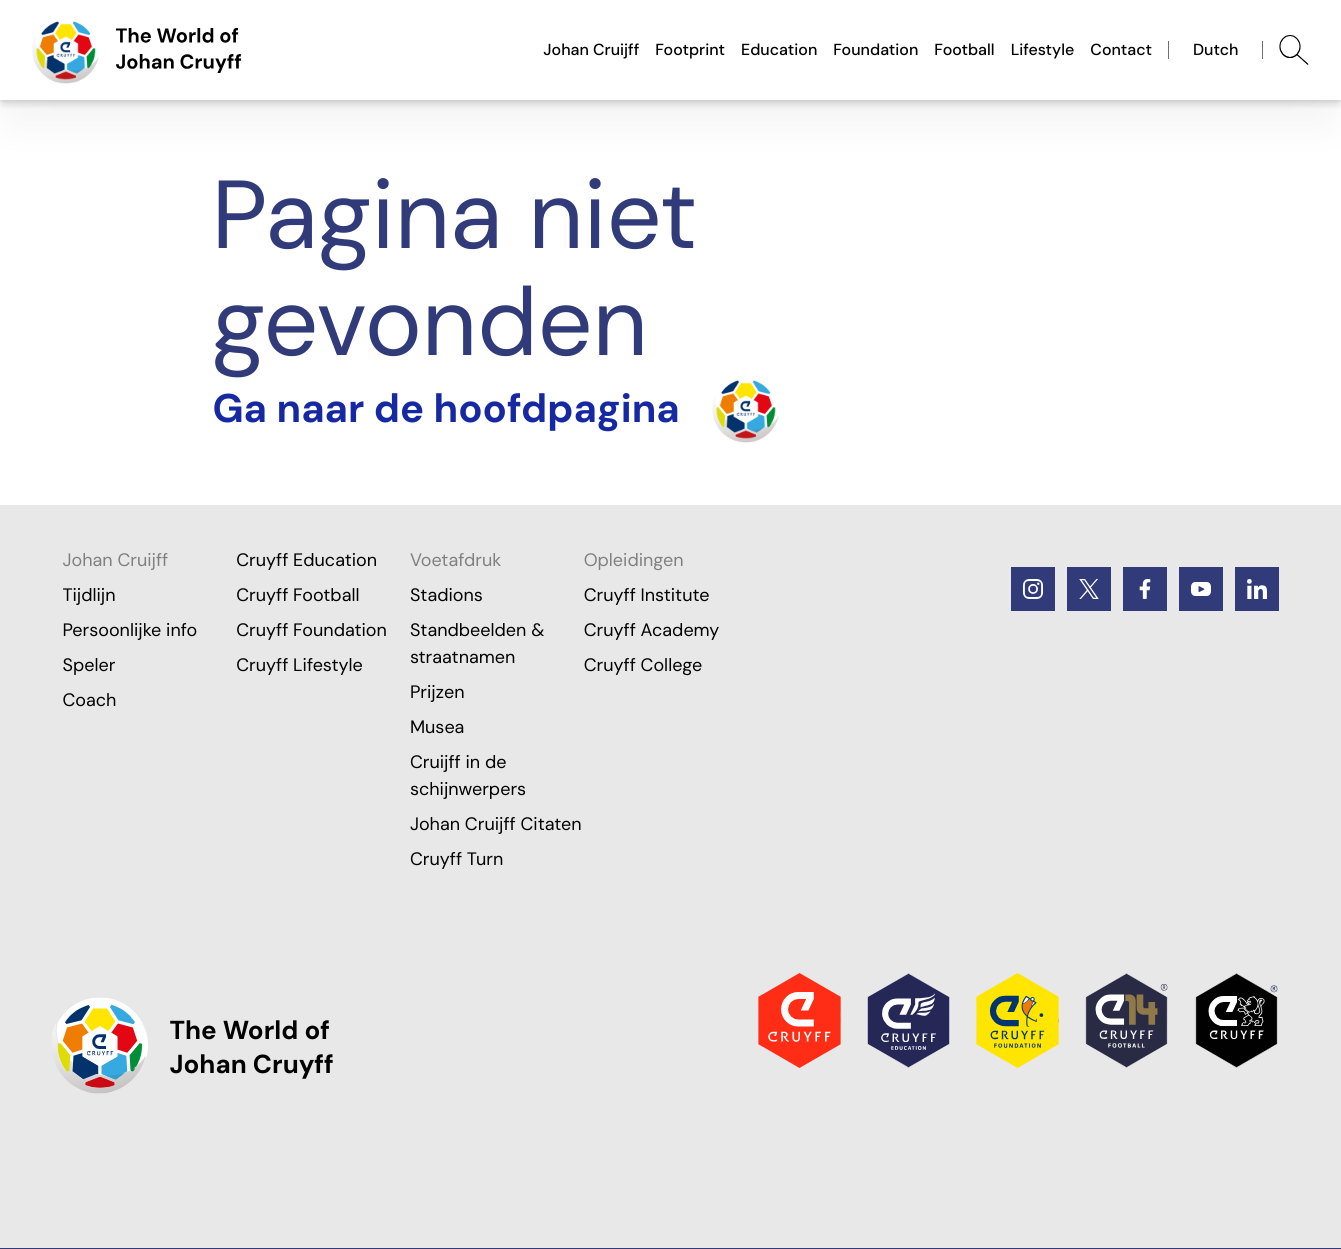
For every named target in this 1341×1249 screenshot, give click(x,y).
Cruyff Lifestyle (299, 665)
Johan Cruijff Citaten (496, 824)
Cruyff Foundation (311, 630)
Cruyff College (643, 665)
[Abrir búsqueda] (1294, 50)
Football (964, 49)
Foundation (875, 49)
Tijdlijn (88, 595)
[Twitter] (1089, 589)
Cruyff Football (297, 595)
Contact (1121, 49)
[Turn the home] (496, 409)
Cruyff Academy (652, 630)
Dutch (1216, 49)
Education (779, 49)
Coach (89, 700)
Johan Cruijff (591, 49)
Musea (437, 727)
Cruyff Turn (456, 859)
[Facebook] (1145, 589)
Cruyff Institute (647, 595)
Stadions (446, 595)
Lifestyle (1043, 49)
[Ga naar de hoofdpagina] (137, 50)
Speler (88, 665)
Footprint (690, 49)
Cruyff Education (306, 560)
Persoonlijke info (129, 630)
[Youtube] (1201, 589)
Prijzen (437, 692)
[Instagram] (1033, 589)
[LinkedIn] (1257, 589)
